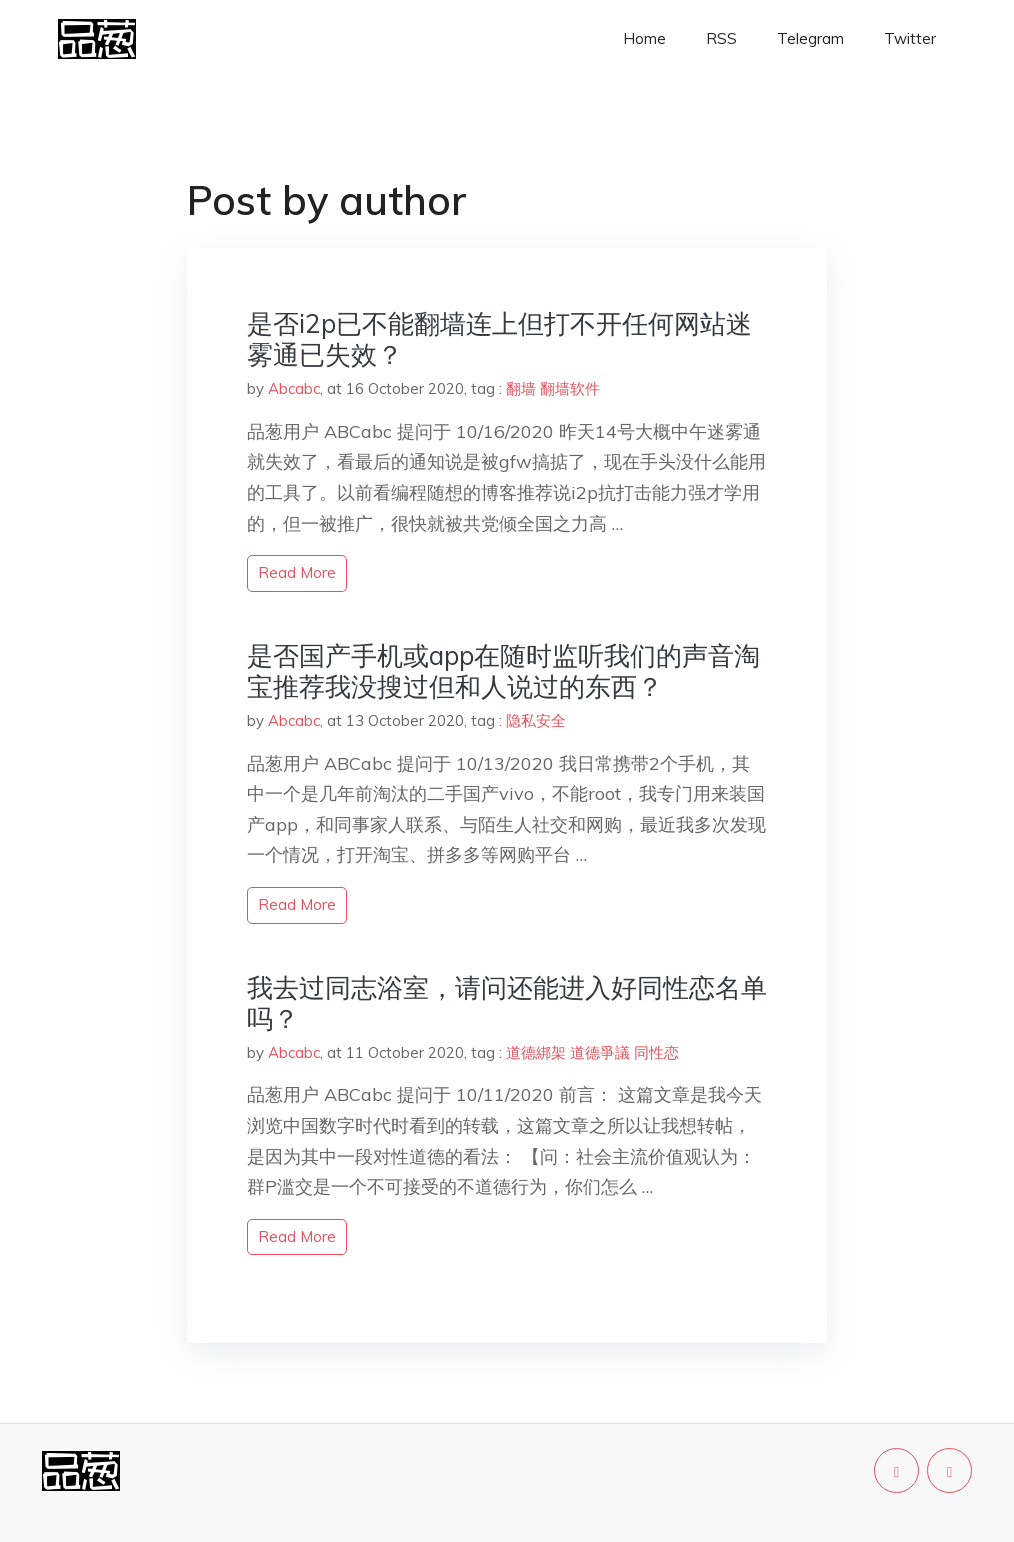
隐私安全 (536, 720)
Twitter (910, 38)
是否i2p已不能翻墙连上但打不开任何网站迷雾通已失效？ (499, 339)
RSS (721, 38)
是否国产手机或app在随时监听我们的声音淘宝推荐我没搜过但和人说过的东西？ (503, 671)
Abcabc (294, 388)
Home (644, 38)
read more (297, 572)
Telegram (810, 38)
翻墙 (521, 388)
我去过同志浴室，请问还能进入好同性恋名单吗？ (507, 1003)
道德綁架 (536, 1052)
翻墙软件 (570, 388)
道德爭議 (600, 1052)
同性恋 (656, 1052)
